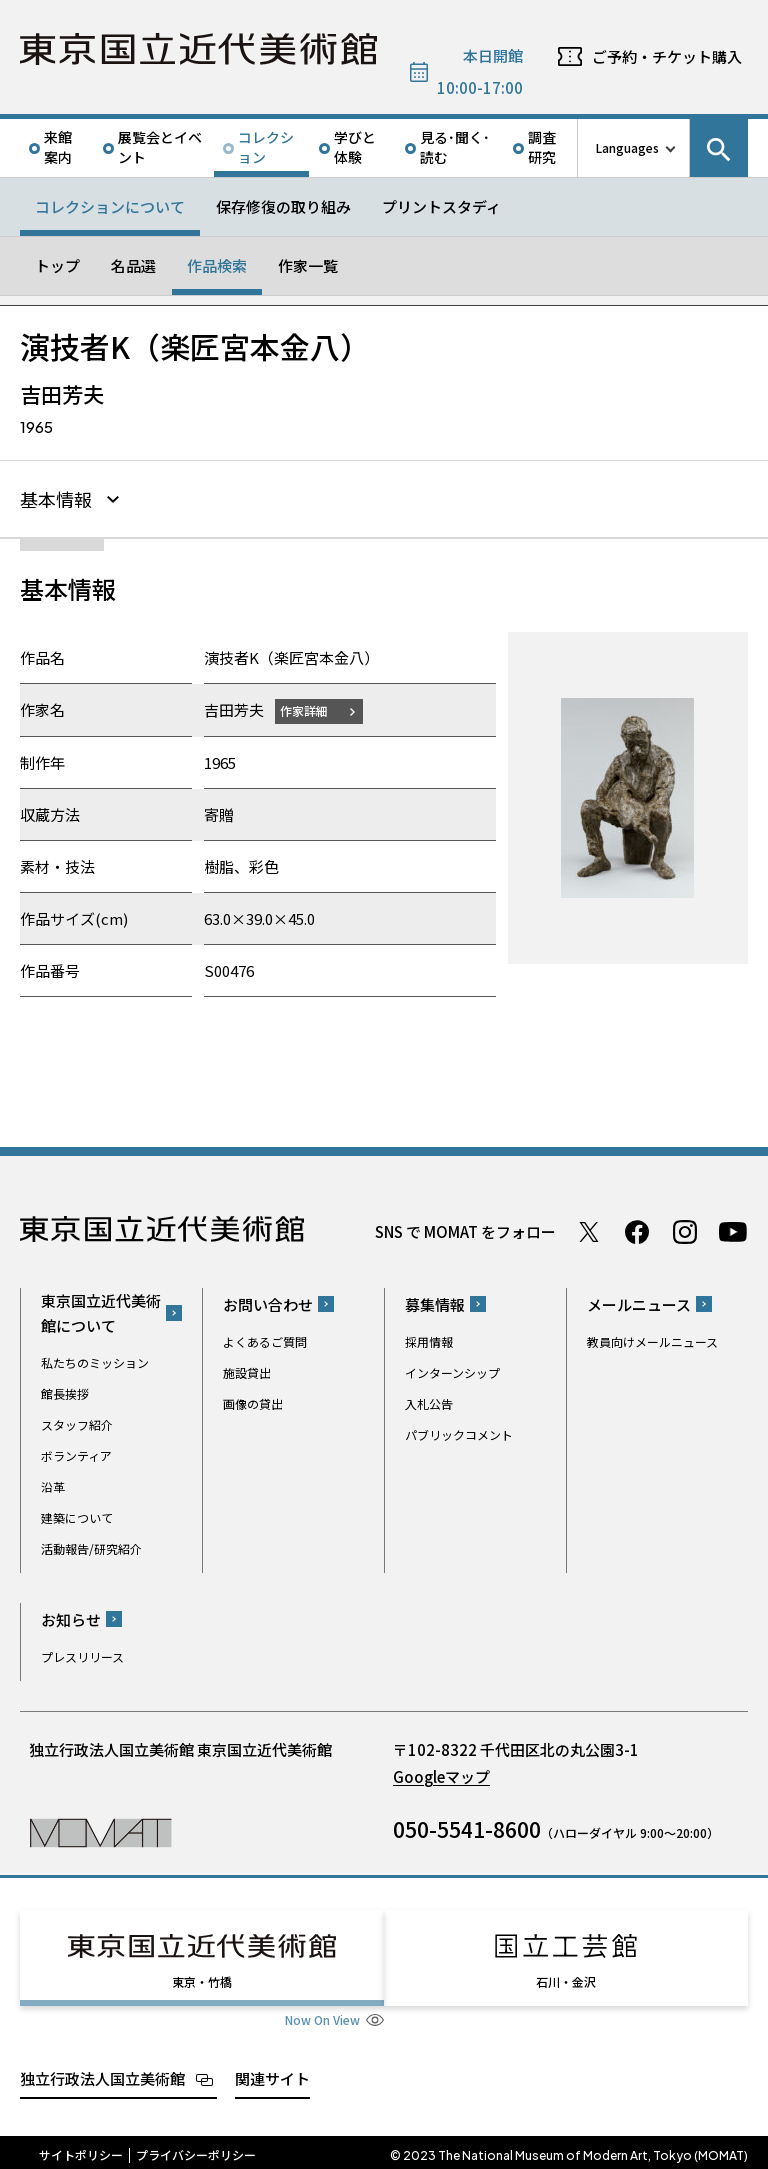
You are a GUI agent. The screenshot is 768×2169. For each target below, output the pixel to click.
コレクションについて (110, 206)
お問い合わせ (268, 1304)
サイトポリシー (81, 2149)
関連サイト (272, 2071)
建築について (77, 1517)
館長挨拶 (65, 1393)
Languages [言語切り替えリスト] (627, 147)
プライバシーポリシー (196, 2149)
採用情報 (429, 1341)
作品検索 (217, 265)
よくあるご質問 (265, 1341)
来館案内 (58, 147)
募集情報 (435, 1304)
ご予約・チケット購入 (667, 56)
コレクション (266, 147)
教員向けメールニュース (652, 1341)
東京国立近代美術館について (101, 1313)
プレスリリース (82, 1656)
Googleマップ (441, 1776)
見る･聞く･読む (455, 147)
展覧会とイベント (160, 147)
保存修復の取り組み (283, 206)
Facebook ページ (637, 1232)
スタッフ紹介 (77, 1424)
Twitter (589, 1232)
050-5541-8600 (467, 1829)
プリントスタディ (441, 206)
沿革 (53, 1486)
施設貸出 (247, 1372)
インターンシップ (452, 1372)
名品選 (133, 265)
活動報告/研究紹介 (91, 1548)
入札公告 (429, 1403)
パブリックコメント (459, 1434)
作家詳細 (308, 710)
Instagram (685, 1232)
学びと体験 (355, 147)
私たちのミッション (95, 1362)
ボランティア (76, 1455)
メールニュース (639, 1304)
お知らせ (71, 1619)
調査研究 (542, 147)
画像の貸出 (253, 1403)
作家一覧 (308, 265)
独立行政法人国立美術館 (102, 2071)
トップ (57, 265)
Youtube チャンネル (733, 1232)
